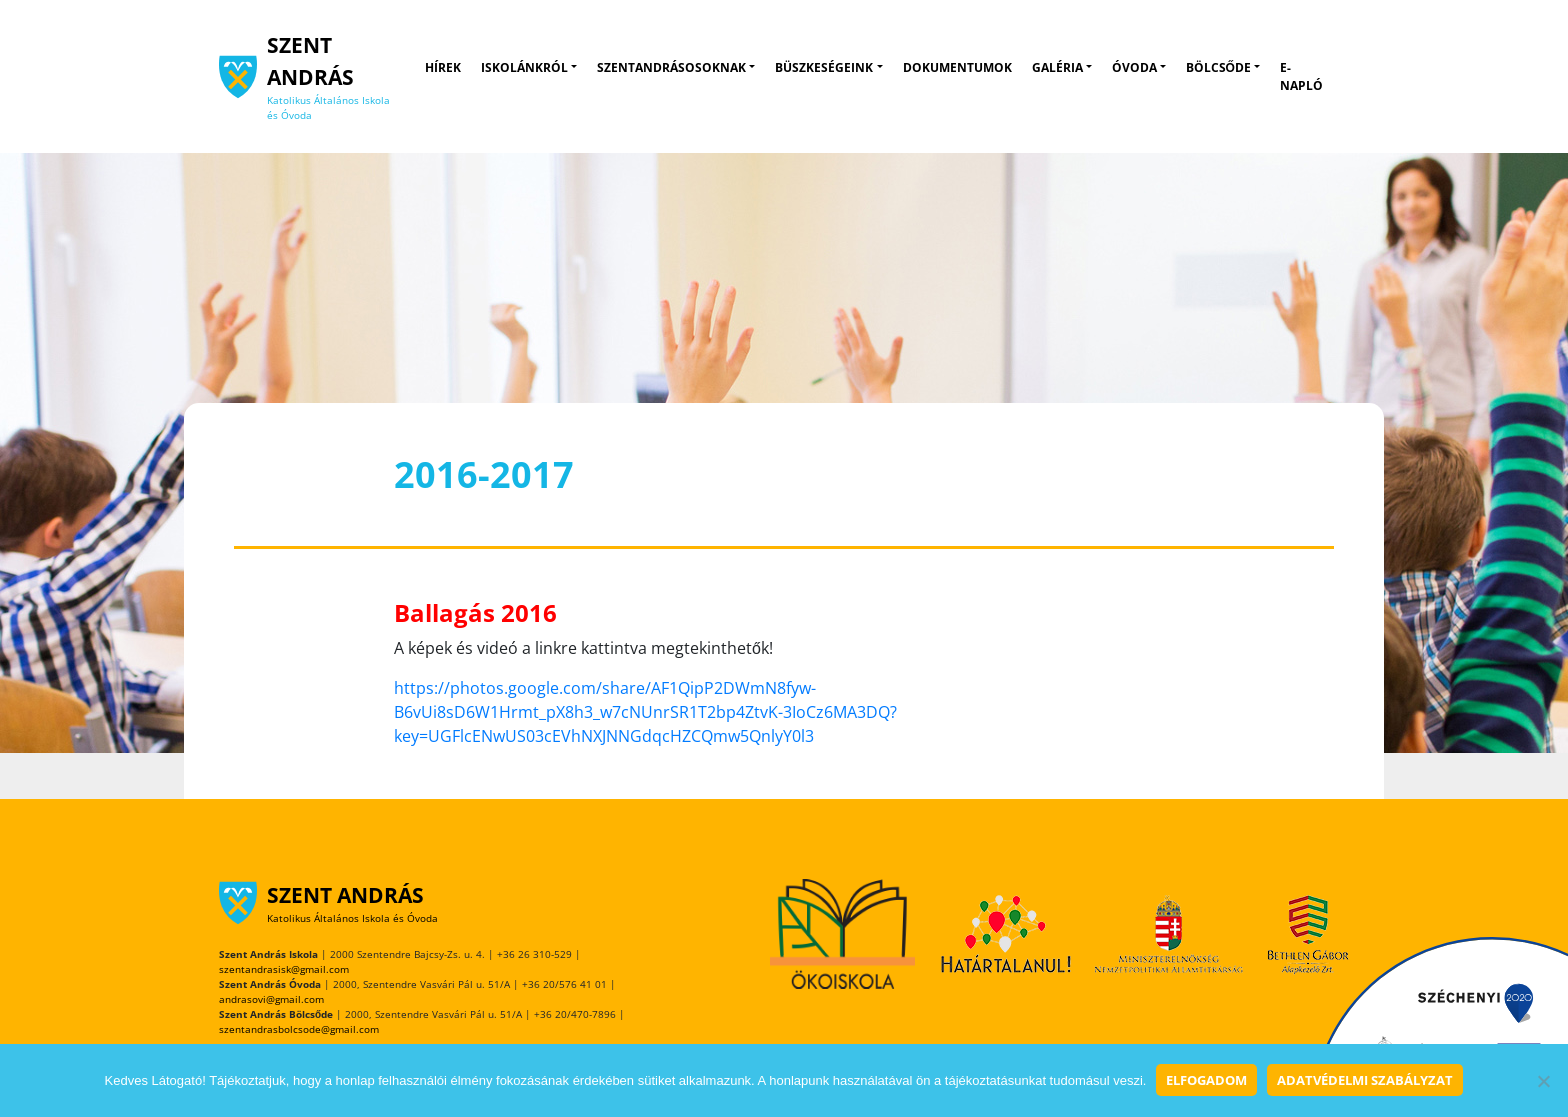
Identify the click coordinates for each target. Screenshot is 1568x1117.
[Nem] (1543, 1081)
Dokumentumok (957, 67)
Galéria (1057, 67)
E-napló (1301, 76)
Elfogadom (1206, 1080)
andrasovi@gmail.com (271, 999)
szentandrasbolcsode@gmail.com (299, 1029)
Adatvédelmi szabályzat (1365, 1080)
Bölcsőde (1218, 67)
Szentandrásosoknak (671, 67)
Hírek (443, 67)
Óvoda (1134, 67)
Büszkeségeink (824, 67)
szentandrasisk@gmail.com (284, 969)
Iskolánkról (524, 67)
